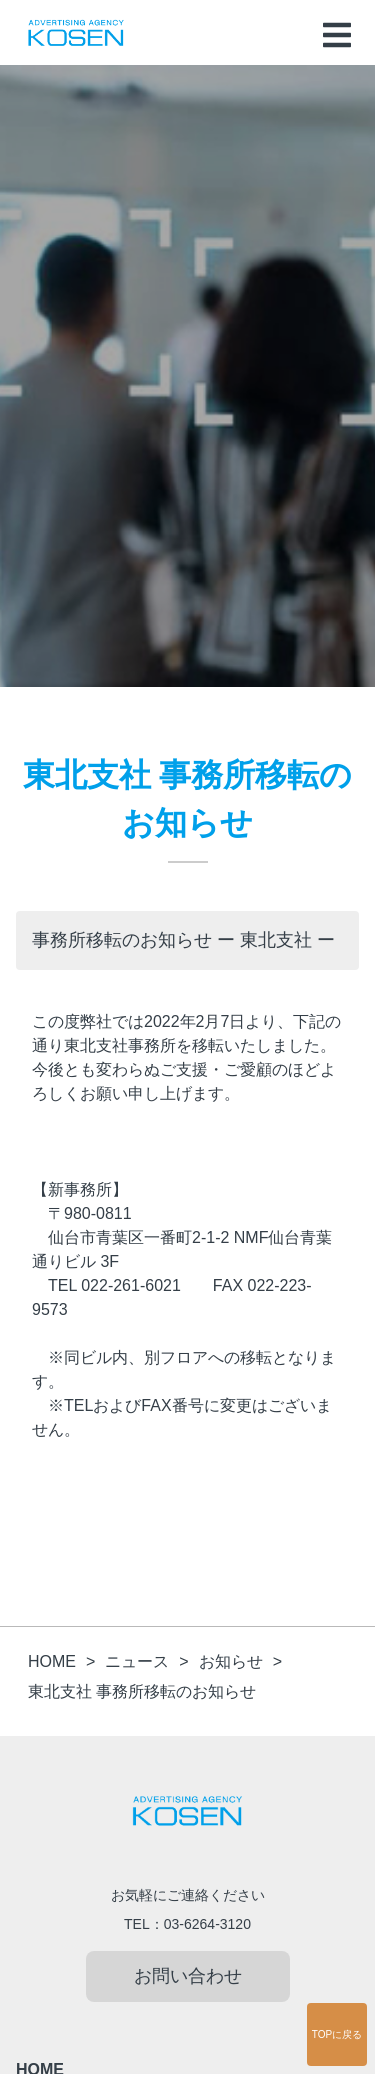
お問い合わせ (188, 1976)
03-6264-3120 (207, 1924)
